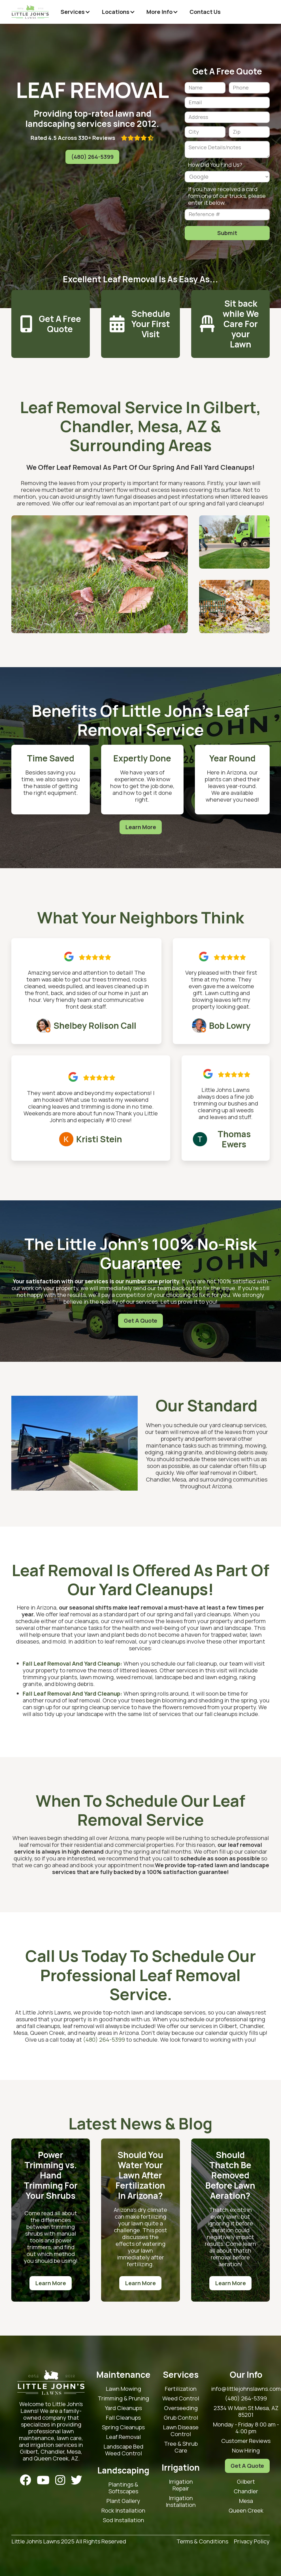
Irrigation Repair (181, 2485)
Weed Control (180, 2398)
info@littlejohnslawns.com (246, 2388)
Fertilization (181, 2388)
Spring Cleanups (123, 2427)
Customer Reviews (246, 2441)
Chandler (246, 2491)
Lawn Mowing (123, 2388)
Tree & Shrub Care (181, 2447)
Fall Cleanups (123, 2417)
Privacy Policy (252, 2541)
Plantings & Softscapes (123, 2488)
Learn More (140, 827)
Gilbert (246, 2481)
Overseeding (181, 2408)
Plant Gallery (123, 2501)
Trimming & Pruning (123, 2398)
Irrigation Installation (181, 2501)
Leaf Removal (123, 2437)
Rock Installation (123, 2510)
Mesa (246, 2501)
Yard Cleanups (123, 2408)
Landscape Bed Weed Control (123, 2450)
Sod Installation (123, 2520)
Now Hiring (246, 2450)
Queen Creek (246, 2510)
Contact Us (205, 12)
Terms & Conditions (202, 2541)
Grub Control (181, 2417)
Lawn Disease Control (181, 2431)
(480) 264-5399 (92, 157)
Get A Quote (140, 1320)
